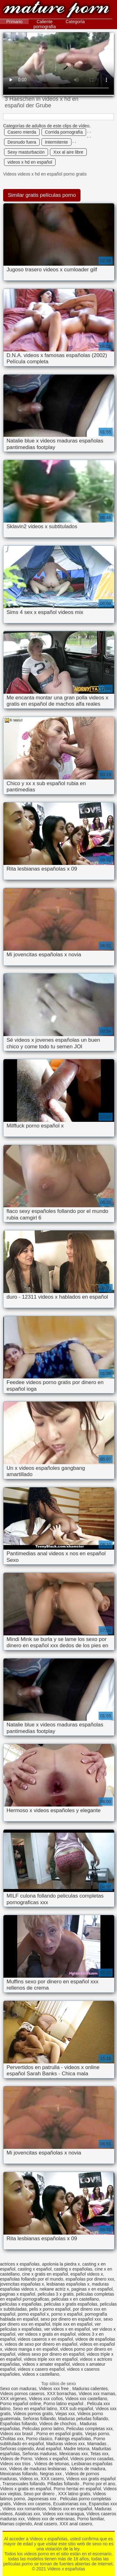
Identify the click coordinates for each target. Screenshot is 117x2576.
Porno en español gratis (59, 2433)
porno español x (33, 2314)
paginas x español (17, 2294)
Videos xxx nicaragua (63, 2513)
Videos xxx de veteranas (51, 2518)
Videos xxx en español (70, 2508)
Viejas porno (97, 2433)
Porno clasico (39, 2438)
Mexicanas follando (18, 2473)
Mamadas (97, 2443)
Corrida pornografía (64, 132)
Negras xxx (51, 2473)
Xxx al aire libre (68, 152)
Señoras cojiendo (17, 2448)
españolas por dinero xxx (90, 2279)
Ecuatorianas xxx (69, 2503)
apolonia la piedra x (61, 2264)
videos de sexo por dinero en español (41, 2344)
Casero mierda (21, 132)
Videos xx (28, 2478)
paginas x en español (92, 2289)
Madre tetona (77, 2448)
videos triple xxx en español (50, 2359)
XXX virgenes (13, 2398)
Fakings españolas (73, 2438)
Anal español (48, 2448)
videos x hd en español (29, 162)
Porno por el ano (99, 2483)
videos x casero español (41, 2369)
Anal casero (45, 2523)
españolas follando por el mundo (31, 2279)
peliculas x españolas (20, 2304)
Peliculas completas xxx (89, 2428)
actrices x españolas (20, 2264)
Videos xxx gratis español (91, 2478)
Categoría (75, 21)
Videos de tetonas (51, 2463)
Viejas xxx (65, 2413)
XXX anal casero (76, 2523)
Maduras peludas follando (83, 2418)
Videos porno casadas (91, 2458)
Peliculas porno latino (43, 2428)
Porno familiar (90, 2518)
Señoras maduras (39, 2453)
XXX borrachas (61, 2393)
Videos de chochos (58, 2423)
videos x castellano (40, 2374)
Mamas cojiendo (16, 2523)
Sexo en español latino (35, 2408)
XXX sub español (76, 2408)
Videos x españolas (56, 10)
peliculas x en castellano (75, 2299)
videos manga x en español (31, 2349)
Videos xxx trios (16, 2463)
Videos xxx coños (46, 2398)
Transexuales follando (23, 2483)
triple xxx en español (72, 2324)
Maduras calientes (90, 2388)
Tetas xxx (99, 2453)
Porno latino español (64, 2403)
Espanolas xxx (103, 2503)
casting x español (34, 2269)
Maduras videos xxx (65, 2443)
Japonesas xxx (42, 2498)
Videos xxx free (54, 2388)
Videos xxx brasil (17, 2433)
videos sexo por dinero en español (51, 2354)
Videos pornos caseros (22, 2393)
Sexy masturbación (26, 152)
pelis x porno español (49, 2309)
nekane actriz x (54, 2289)
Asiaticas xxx (27, 2513)
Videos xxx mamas (97, 2393)
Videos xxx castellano (86, 2398)
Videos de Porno (16, 2458)
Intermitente (56, 142)
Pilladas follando (63, 2483)
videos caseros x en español (45, 2339)
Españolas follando (18, 2423)
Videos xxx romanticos (24, 2508)
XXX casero (52, 2478)
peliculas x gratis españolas (70, 2304)
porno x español (66, 2314)
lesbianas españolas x (68, 2284)
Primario (14, 21)
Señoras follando (39, 2418)
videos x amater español (46, 2364)
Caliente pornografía (44, 24)
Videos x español (51, 2458)
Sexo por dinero (39, 2493)
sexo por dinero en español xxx (71, 2319)
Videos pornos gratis (33, 2413)
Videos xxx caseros (32, 2503)
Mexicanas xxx (73, 2453)
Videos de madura (87, 2468)
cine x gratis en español (45, 2274)
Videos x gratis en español (25, 2488)
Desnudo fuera (21, 142)
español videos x (87, 2274)
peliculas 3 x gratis (56, 2294)
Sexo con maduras (18, 2388)
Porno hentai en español (77, 2488)
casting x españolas (73, 2269)
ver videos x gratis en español (47, 2334)
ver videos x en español (67, 2329)
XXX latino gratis (74, 2493)
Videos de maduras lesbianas (38, 2468)
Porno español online (20, 2403)
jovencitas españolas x (22, 2284)
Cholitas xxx (11, 2438)
